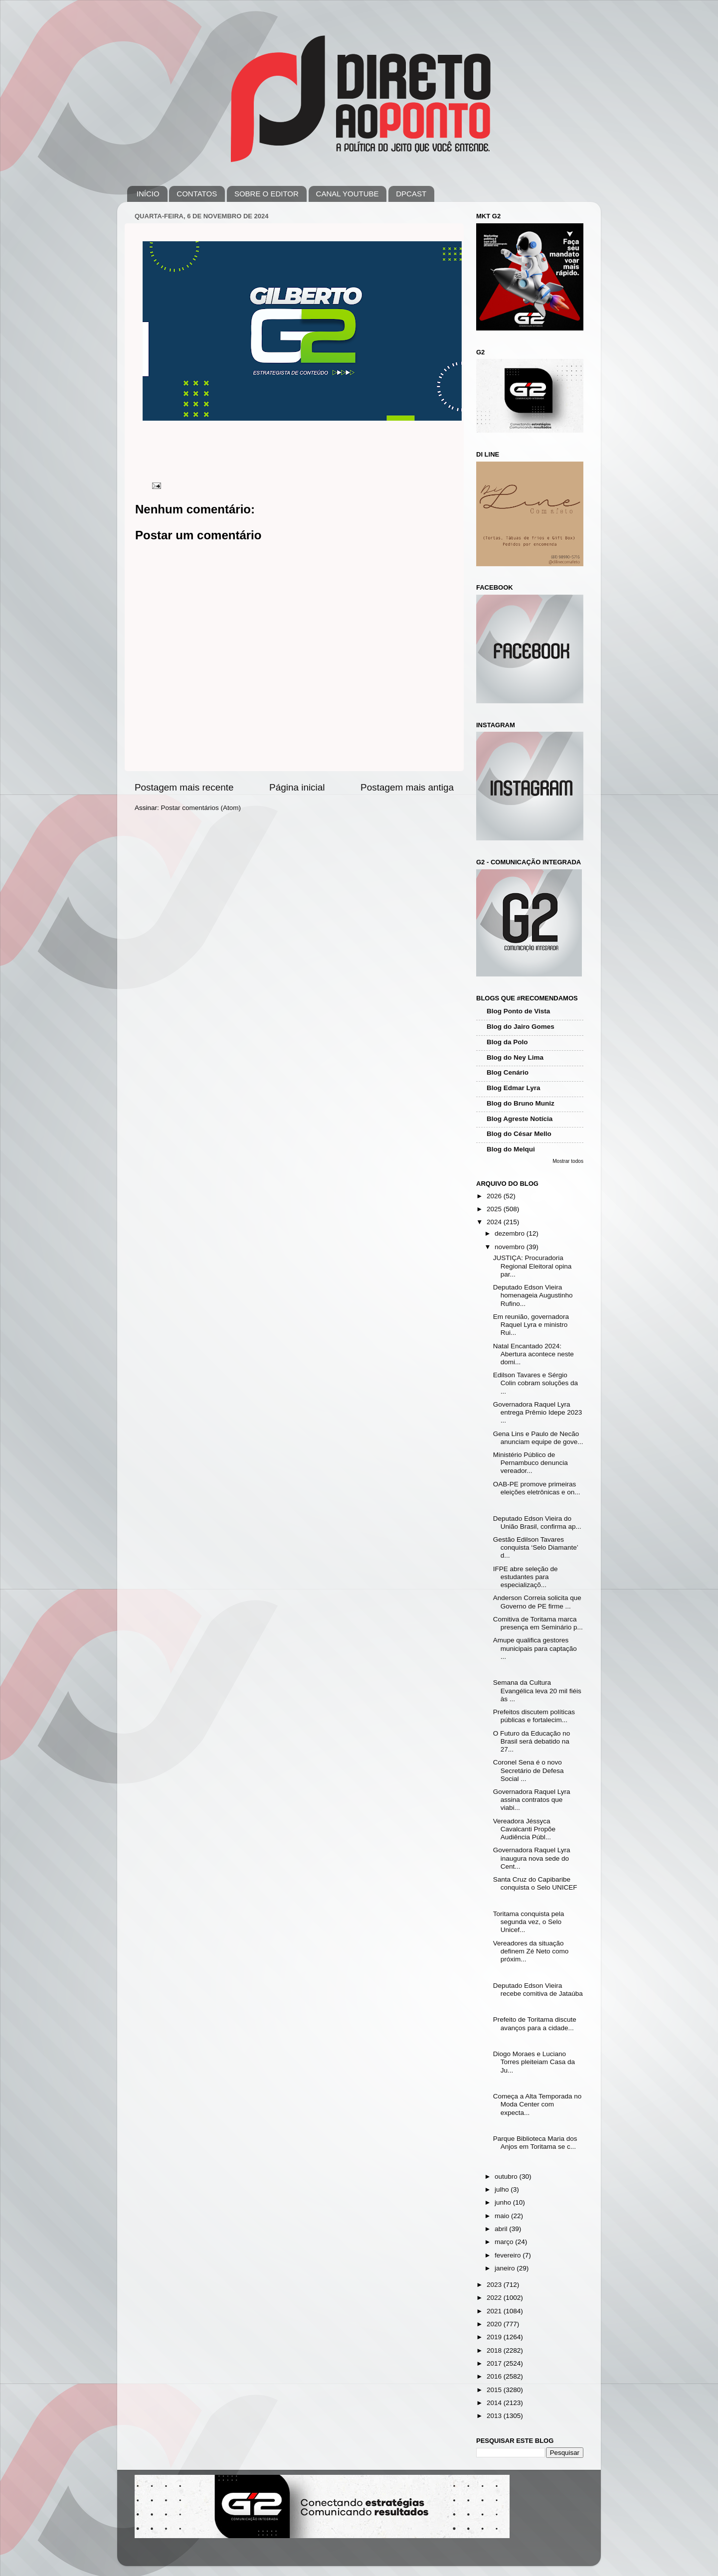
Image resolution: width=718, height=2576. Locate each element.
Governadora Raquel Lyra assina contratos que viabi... (531, 1799)
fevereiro (509, 2255)
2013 (495, 2415)
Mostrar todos (567, 1161)
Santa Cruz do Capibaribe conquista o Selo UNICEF (535, 1883)
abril (502, 2229)
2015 (495, 2390)
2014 (495, 2403)
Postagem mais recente (184, 787)
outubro (507, 2176)
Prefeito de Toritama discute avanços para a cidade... (534, 2023)
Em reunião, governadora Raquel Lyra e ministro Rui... (531, 1324)
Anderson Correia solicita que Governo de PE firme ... (537, 1602)
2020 (495, 2324)
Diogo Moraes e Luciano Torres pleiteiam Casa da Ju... (534, 2062)
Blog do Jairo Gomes (520, 1026)
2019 (495, 2337)
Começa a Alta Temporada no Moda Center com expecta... (537, 2104)
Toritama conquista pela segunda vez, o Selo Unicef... (528, 1921)
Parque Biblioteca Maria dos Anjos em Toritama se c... (535, 2142)
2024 (495, 1222)
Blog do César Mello (519, 1133)
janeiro (506, 2268)
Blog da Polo (507, 1042)
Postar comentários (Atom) (201, 807)
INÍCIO (148, 193)
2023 (495, 2284)
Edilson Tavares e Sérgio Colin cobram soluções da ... (535, 1383)
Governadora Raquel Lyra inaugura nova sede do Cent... (531, 1858)
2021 (495, 2311)
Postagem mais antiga (407, 787)
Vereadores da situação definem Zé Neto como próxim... (531, 1951)
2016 (495, 2376)
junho (504, 2202)
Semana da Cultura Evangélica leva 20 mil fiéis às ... (537, 1690)
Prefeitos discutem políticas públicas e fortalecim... (534, 1716)
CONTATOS (197, 193)
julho (503, 2189)
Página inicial (297, 787)
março (505, 2242)
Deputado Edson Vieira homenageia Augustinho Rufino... (533, 1295)
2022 (495, 2297)
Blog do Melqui (511, 1149)
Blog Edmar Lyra (513, 1088)
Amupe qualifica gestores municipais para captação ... (535, 1648)
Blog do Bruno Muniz (520, 1103)
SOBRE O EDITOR (266, 193)
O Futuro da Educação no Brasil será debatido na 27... (531, 1741)
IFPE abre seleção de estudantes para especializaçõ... (525, 1577)
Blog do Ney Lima (515, 1057)
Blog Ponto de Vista (518, 1011)
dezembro (511, 1233)
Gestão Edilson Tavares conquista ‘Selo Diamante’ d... (535, 1547)
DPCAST (411, 193)
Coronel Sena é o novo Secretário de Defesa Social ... (528, 1770)
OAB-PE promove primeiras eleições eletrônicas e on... (536, 1488)
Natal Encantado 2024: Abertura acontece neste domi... (533, 1354)
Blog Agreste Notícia (519, 1119)
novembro (511, 1247)
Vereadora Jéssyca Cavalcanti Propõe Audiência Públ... (524, 1829)
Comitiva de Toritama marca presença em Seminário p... (538, 1623)
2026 (495, 1196)
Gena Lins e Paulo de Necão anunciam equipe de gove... (538, 1438)
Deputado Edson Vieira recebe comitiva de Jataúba (538, 1989)
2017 (495, 2363)
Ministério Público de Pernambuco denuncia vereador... (530, 1462)
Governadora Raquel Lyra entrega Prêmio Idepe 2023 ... (537, 1412)
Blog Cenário (508, 1072)
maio (503, 2216)
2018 (495, 2350)
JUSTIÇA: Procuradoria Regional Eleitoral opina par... (532, 1266)
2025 (495, 1209)
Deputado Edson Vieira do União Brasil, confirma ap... (537, 1522)
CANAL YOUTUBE (347, 193)
